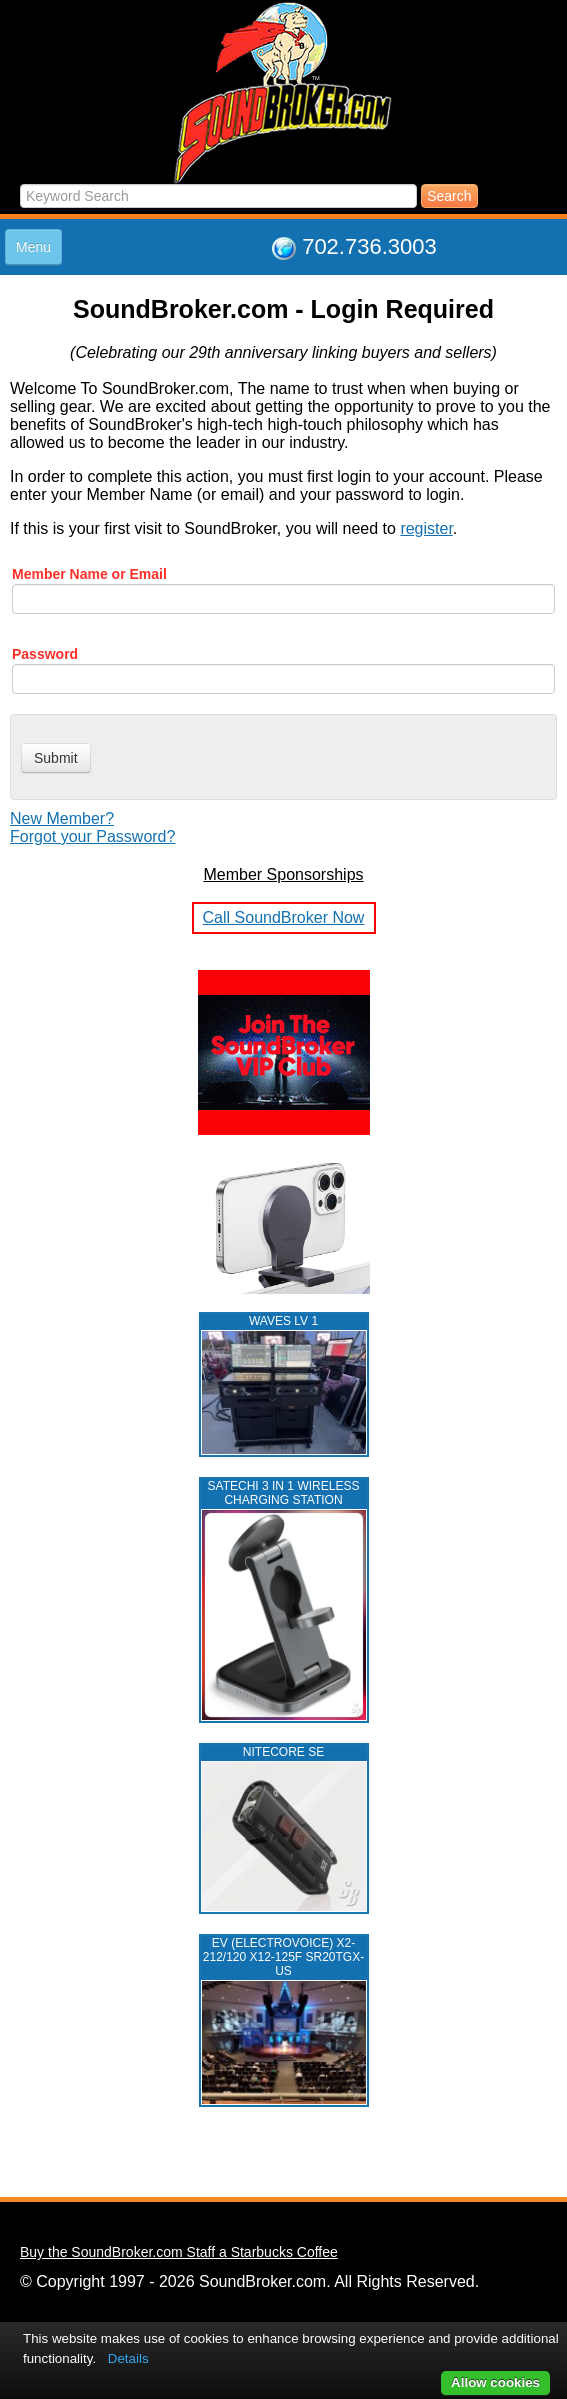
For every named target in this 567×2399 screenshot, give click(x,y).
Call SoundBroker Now (284, 917)
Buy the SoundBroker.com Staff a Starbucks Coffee (179, 2252)
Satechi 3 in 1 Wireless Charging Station (284, 1493)
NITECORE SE (283, 1752)
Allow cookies (495, 2382)
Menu (33, 247)
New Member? (62, 818)
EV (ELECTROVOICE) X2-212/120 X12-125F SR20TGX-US (283, 1957)
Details (128, 2358)
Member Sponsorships (283, 874)
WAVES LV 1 (283, 1321)
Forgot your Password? (92, 836)
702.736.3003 (369, 246)
